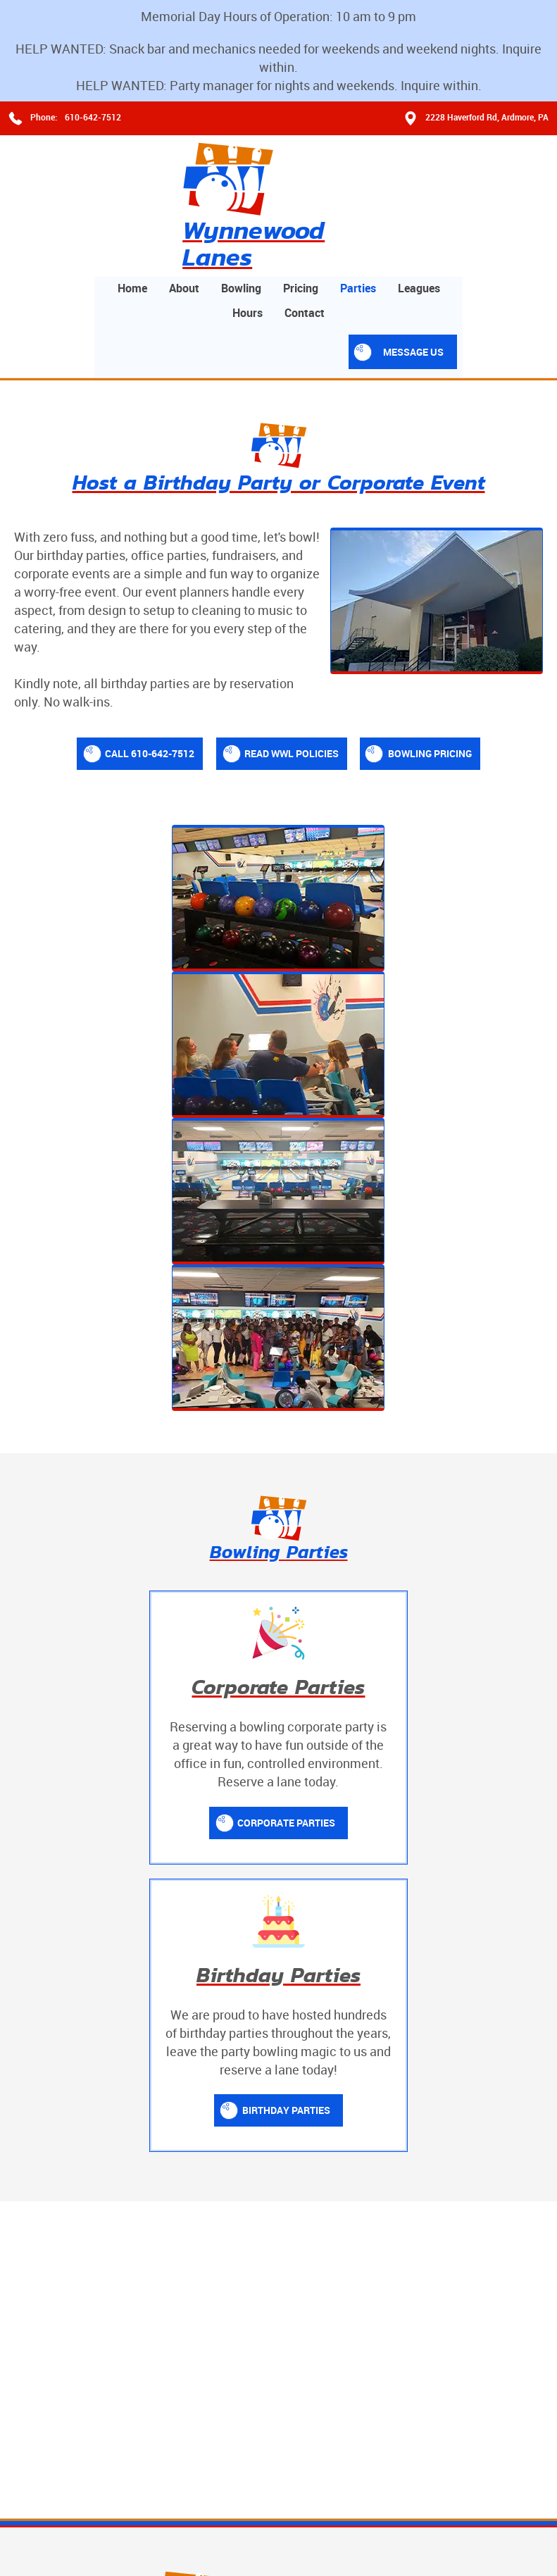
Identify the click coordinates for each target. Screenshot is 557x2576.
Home (229, 167)
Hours (345, 191)
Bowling (338, 167)
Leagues (516, 167)
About (281, 167)
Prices (322, 2027)
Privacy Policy (148, 2520)
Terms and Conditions (62, 2520)
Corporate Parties (154, 1429)
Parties (455, 167)
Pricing (397, 167)
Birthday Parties (419, 1429)
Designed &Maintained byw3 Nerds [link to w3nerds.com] (491, 2507)
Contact (402, 191)
